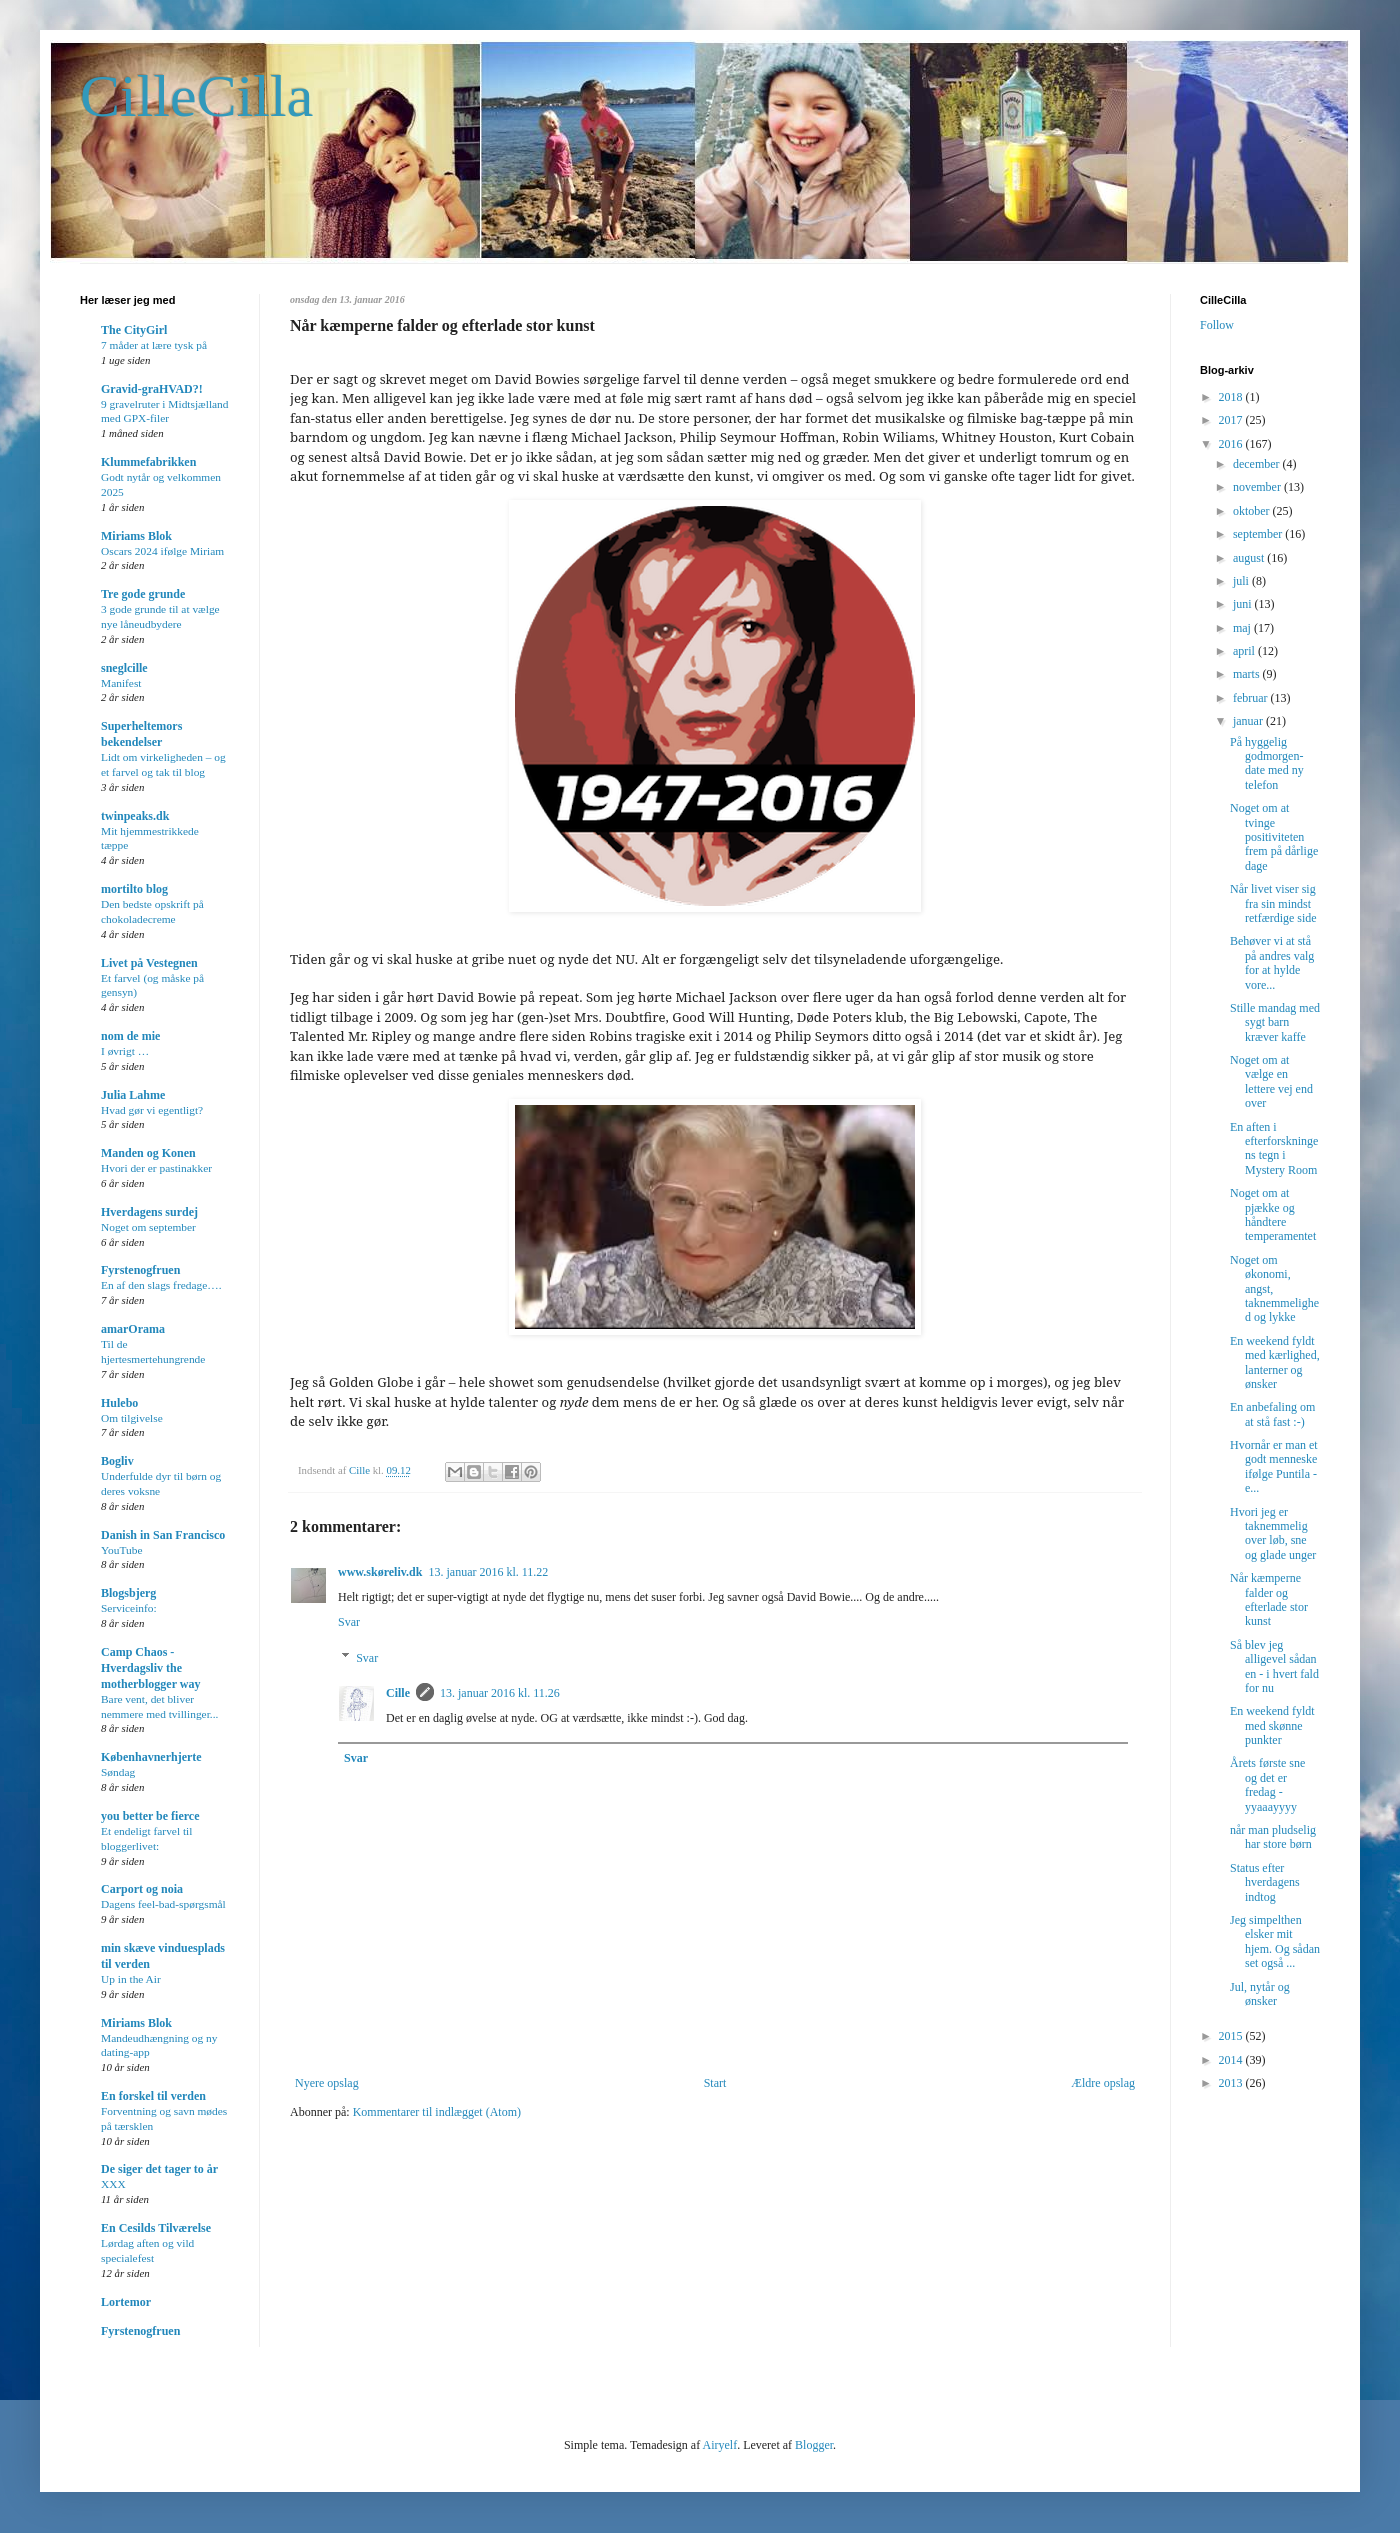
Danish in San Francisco (163, 1535)
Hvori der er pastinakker (156, 1168)
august (1250, 558)
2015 (1232, 2036)
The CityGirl (134, 330)
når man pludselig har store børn (1273, 1837)
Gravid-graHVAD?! (152, 389)
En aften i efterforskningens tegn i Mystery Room (1274, 1148)
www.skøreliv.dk (380, 1572)
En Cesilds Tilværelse (156, 2228)
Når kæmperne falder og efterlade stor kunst (1269, 1599)
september (1259, 534)
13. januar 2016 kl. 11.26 (500, 1693)
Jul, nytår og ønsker (1260, 1994)
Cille (398, 1693)
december (1258, 464)
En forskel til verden (153, 2096)
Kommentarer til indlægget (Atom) (437, 2112)
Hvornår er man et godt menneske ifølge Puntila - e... (1274, 1466)
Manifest (121, 683)
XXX (113, 2184)
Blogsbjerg (128, 1593)
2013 (1232, 2083)
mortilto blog (134, 889)
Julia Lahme (133, 1095)
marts (1248, 674)
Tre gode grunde (143, 594)
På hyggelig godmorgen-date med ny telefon (1267, 763)
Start (715, 2083)
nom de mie (130, 1036)
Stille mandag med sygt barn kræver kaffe (1275, 1022)
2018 (1232, 397)
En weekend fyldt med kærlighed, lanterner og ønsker (1275, 1362)
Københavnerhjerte (151, 1757)
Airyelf (719, 2445)
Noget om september (148, 1227)
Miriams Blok (136, 536)
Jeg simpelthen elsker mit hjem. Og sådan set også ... (1275, 1941)
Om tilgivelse (132, 1418)
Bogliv (117, 1461)
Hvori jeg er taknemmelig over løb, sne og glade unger (1273, 1533)
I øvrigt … (125, 1051)
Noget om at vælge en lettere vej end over (1271, 1081)
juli (1242, 581)
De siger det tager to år (159, 2169)
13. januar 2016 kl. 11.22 (488, 1572)
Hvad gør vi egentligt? (152, 1110)
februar (1252, 698)
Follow (1217, 325)
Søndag (118, 1772)
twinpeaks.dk (135, 816)
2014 (1232, 2060)
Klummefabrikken (148, 462)
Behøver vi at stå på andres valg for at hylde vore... (1272, 962)
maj (1243, 628)
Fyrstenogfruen (140, 1270)
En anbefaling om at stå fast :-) (1272, 1414)
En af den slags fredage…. (161, 1285)
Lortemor (126, 2302)
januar (1249, 721)
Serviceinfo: (129, 1608)
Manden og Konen (148, 1153)
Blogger (814, 2445)
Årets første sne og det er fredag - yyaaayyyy (1267, 1784)
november (1258, 487)
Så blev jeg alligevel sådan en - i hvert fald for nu (1274, 1666)
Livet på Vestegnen (149, 963)
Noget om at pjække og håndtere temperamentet (1273, 1214)
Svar (349, 1622)
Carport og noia (142, 1889)
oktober (1253, 511)
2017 (1232, 420)
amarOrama (133, 1329)
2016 (1232, 444)
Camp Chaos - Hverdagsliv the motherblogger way (150, 1668)
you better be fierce (150, 1816)
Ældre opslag (1103, 2083)
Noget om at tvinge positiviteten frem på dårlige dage (1274, 837)
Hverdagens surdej (149, 1212)
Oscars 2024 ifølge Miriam (162, 551)
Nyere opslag (327, 2083)
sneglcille (124, 668)
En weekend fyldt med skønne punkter (1272, 1725)
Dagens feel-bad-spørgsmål (163, 1904)
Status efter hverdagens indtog (1265, 1882)
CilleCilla (196, 96)
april (1245, 651)
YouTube (121, 1550)
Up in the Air (131, 1979)
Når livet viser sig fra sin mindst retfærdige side (1273, 903)
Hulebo (119, 1403)
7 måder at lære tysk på (154, 345)
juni (1244, 604)
